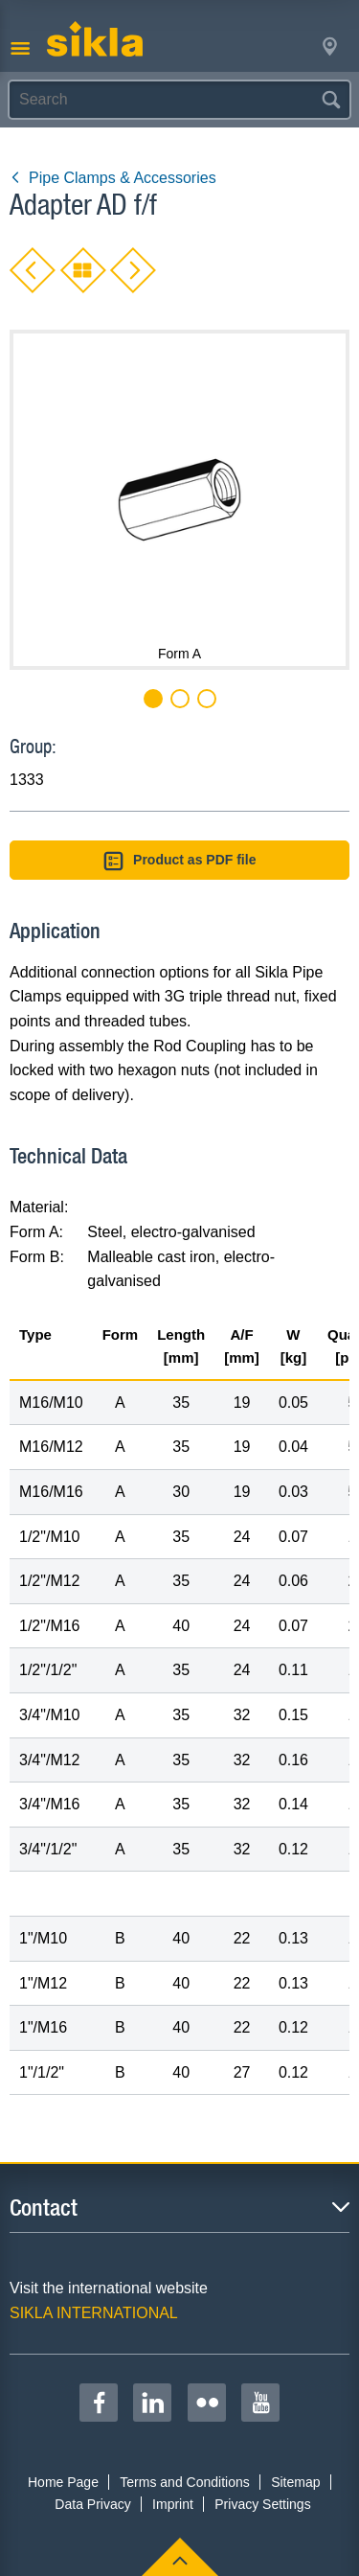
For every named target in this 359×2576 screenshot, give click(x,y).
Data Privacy (92, 2504)
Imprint (172, 2504)
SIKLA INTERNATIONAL (94, 2313)
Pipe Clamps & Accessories (113, 178)
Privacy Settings (262, 2504)
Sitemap (295, 2482)
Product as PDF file (180, 861)
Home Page (63, 2482)
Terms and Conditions (184, 2482)
